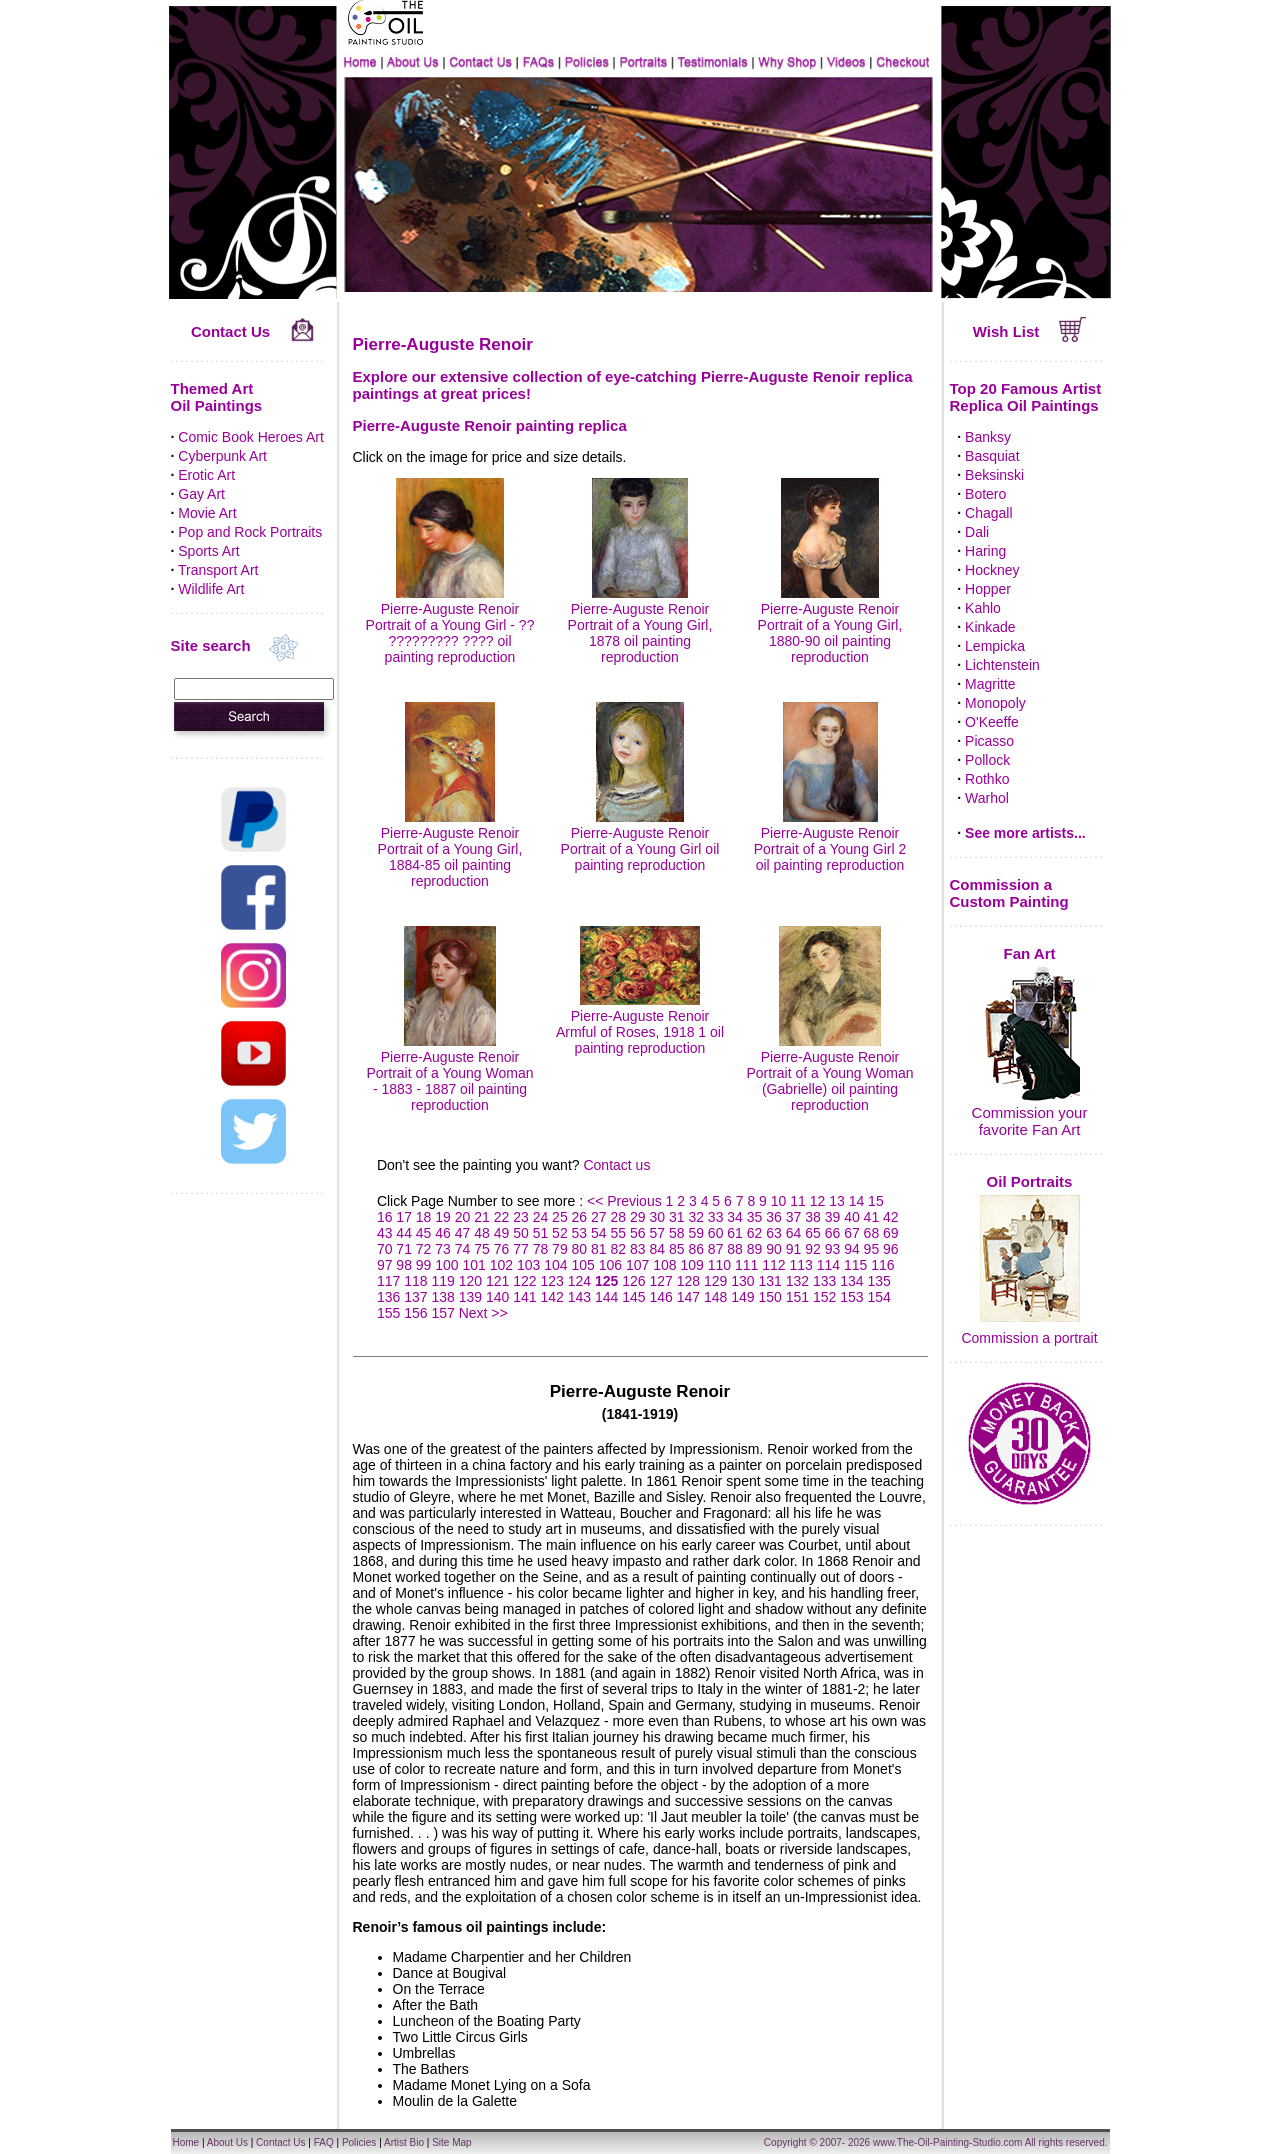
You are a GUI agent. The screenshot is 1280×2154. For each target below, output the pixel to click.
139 (470, 1297)
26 (580, 1217)
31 (677, 1217)
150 (769, 1297)
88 (735, 1249)
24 (541, 1217)
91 (794, 1249)
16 (385, 1217)
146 (660, 1297)
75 (482, 1249)
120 (470, 1281)
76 (502, 1249)
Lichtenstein (1002, 665)
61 (735, 1233)
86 (696, 1249)
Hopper (988, 589)
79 (560, 1249)
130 (742, 1281)
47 (463, 1233)
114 (828, 1265)
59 (696, 1233)
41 (872, 1217)
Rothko (987, 779)
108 (664, 1265)
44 (404, 1233)
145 (633, 1297)
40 (852, 1217)
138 (442, 1297)
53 (580, 1233)
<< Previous (626, 1201)
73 (443, 1249)
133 (824, 1281)
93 (833, 1249)
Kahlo (983, 608)
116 (882, 1265)
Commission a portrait (1029, 1338)
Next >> (483, 1313)
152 (824, 1297)
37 (794, 1217)
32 (696, 1217)
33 (716, 1217)
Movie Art (207, 513)
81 (599, 1249)
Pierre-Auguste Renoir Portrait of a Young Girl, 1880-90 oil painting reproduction (830, 625)
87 (716, 1249)
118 (415, 1281)
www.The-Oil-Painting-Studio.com (948, 2142)
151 (797, 1297)
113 (801, 1265)
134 (851, 1281)
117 (388, 1281)
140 (497, 1297)
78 (541, 1249)
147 (688, 1297)
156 (415, 1313)
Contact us (616, 1165)
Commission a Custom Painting (1009, 893)
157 (442, 1313)
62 (755, 1233)
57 (657, 1233)
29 (638, 1217)
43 (385, 1233)
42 (891, 1217)
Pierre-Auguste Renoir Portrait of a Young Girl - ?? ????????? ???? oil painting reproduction (450, 625)
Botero (985, 494)
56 (638, 1233)
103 (528, 1265)
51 (541, 1233)
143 (579, 1297)
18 (424, 1217)
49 (502, 1233)
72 (424, 1249)
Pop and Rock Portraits (250, 532)
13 (837, 1201)
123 (551, 1281)
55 (619, 1233)
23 (521, 1217)
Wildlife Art (211, 589)
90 (774, 1249)
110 (719, 1265)
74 (463, 1249)
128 (688, 1281)
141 (524, 1297)
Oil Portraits (1030, 1181)
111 (746, 1265)
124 (579, 1281)
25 (560, 1217)
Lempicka (995, 646)
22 (502, 1217)
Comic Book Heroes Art (251, 437)
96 (891, 1249)
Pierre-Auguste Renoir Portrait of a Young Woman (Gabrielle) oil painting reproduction (829, 1073)
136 (388, 1297)
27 (599, 1217)
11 (798, 1201)
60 (716, 1233)
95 (872, 1249)
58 (677, 1233)
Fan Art (1030, 953)
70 (385, 1249)
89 (755, 1249)
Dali (977, 532)
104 (555, 1265)
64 (794, 1233)
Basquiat (992, 456)
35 (755, 1217)
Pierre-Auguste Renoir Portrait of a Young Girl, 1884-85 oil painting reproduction (450, 849)
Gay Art (201, 494)
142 (551, 1297)
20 (463, 1217)
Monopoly (995, 703)
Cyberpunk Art (222, 456)
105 (583, 1265)
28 (619, 1217)
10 (779, 1201)
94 (852, 1249)
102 (501, 1265)
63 (774, 1233)
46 (443, 1233)
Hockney (992, 570)
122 (524, 1281)
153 (851, 1297)
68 (872, 1233)
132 (797, 1281)
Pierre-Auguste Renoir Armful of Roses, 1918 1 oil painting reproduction (640, 1024)
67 (852, 1233)
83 (638, 1249)
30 (657, 1217)
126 (633, 1281)
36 (774, 1217)
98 (404, 1265)
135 (878, 1281)
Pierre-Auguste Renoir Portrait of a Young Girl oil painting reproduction (640, 841)
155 (388, 1313)
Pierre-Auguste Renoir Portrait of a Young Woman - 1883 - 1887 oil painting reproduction (449, 1073)
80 (580, 1249)
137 (415, 1297)
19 (443, 1217)
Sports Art (208, 551)
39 (833, 1217)
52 (560, 1233)
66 (833, 1233)
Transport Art (218, 570)
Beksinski (994, 475)
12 (818, 1201)
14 (857, 1201)
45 (424, 1233)
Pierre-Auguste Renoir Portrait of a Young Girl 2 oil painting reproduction (830, 841)
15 (876, 1201)
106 (610, 1265)
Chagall (988, 513)
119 (442, 1281)
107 (637, 1265)
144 (606, 1297)
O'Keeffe (992, 722)
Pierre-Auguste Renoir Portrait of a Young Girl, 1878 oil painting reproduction (640, 625)
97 (385, 1265)
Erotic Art (206, 475)
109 (692, 1265)
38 (813, 1217)
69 (891, 1233)
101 (474, 1265)
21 (482, 1217)
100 (446, 1265)
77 (521, 1249)
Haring (985, 551)
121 (497, 1281)
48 (482, 1233)
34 (735, 1217)
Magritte (990, 684)
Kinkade (990, 627)
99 (424, 1265)
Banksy (988, 437)
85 (677, 1249)
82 (619, 1249)
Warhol (987, 798)
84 (657, 1249)
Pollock (987, 760)
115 (855, 1265)
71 (404, 1249)
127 (660, 1281)
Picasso (989, 741)
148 (715, 1297)
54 (599, 1233)
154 (878, 1297)
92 (813, 1249)
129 (715, 1281)
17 (404, 1217)
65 (813, 1233)
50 (521, 1233)
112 (773, 1265)
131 (769, 1281)
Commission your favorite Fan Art (1030, 1121)
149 (742, 1297)
